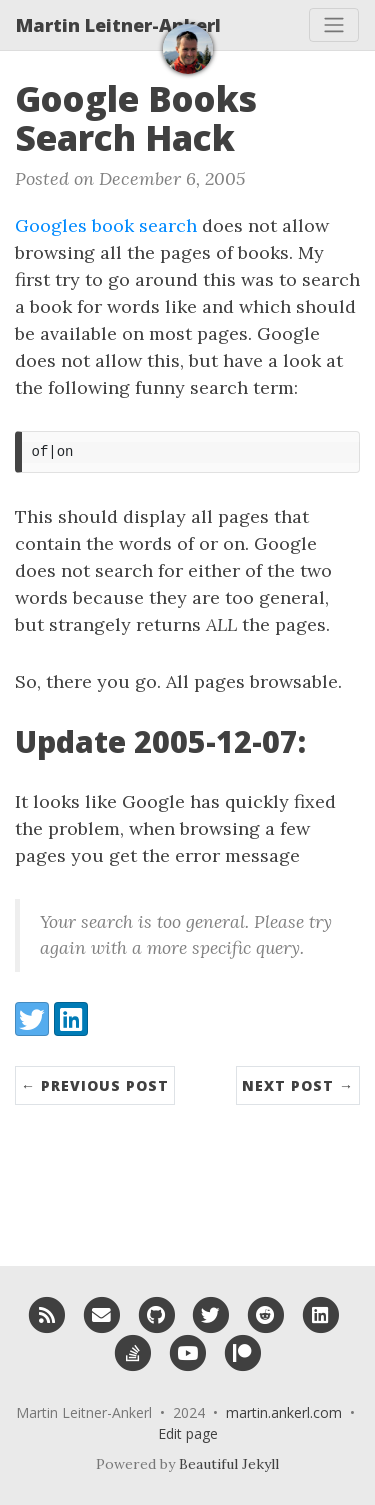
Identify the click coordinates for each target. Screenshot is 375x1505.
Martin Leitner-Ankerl (118, 25)
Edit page (188, 1433)
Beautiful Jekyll (229, 1464)
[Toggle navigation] (334, 25)
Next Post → (298, 1085)
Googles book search (106, 225)
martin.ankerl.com (284, 1412)
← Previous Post (95, 1085)
